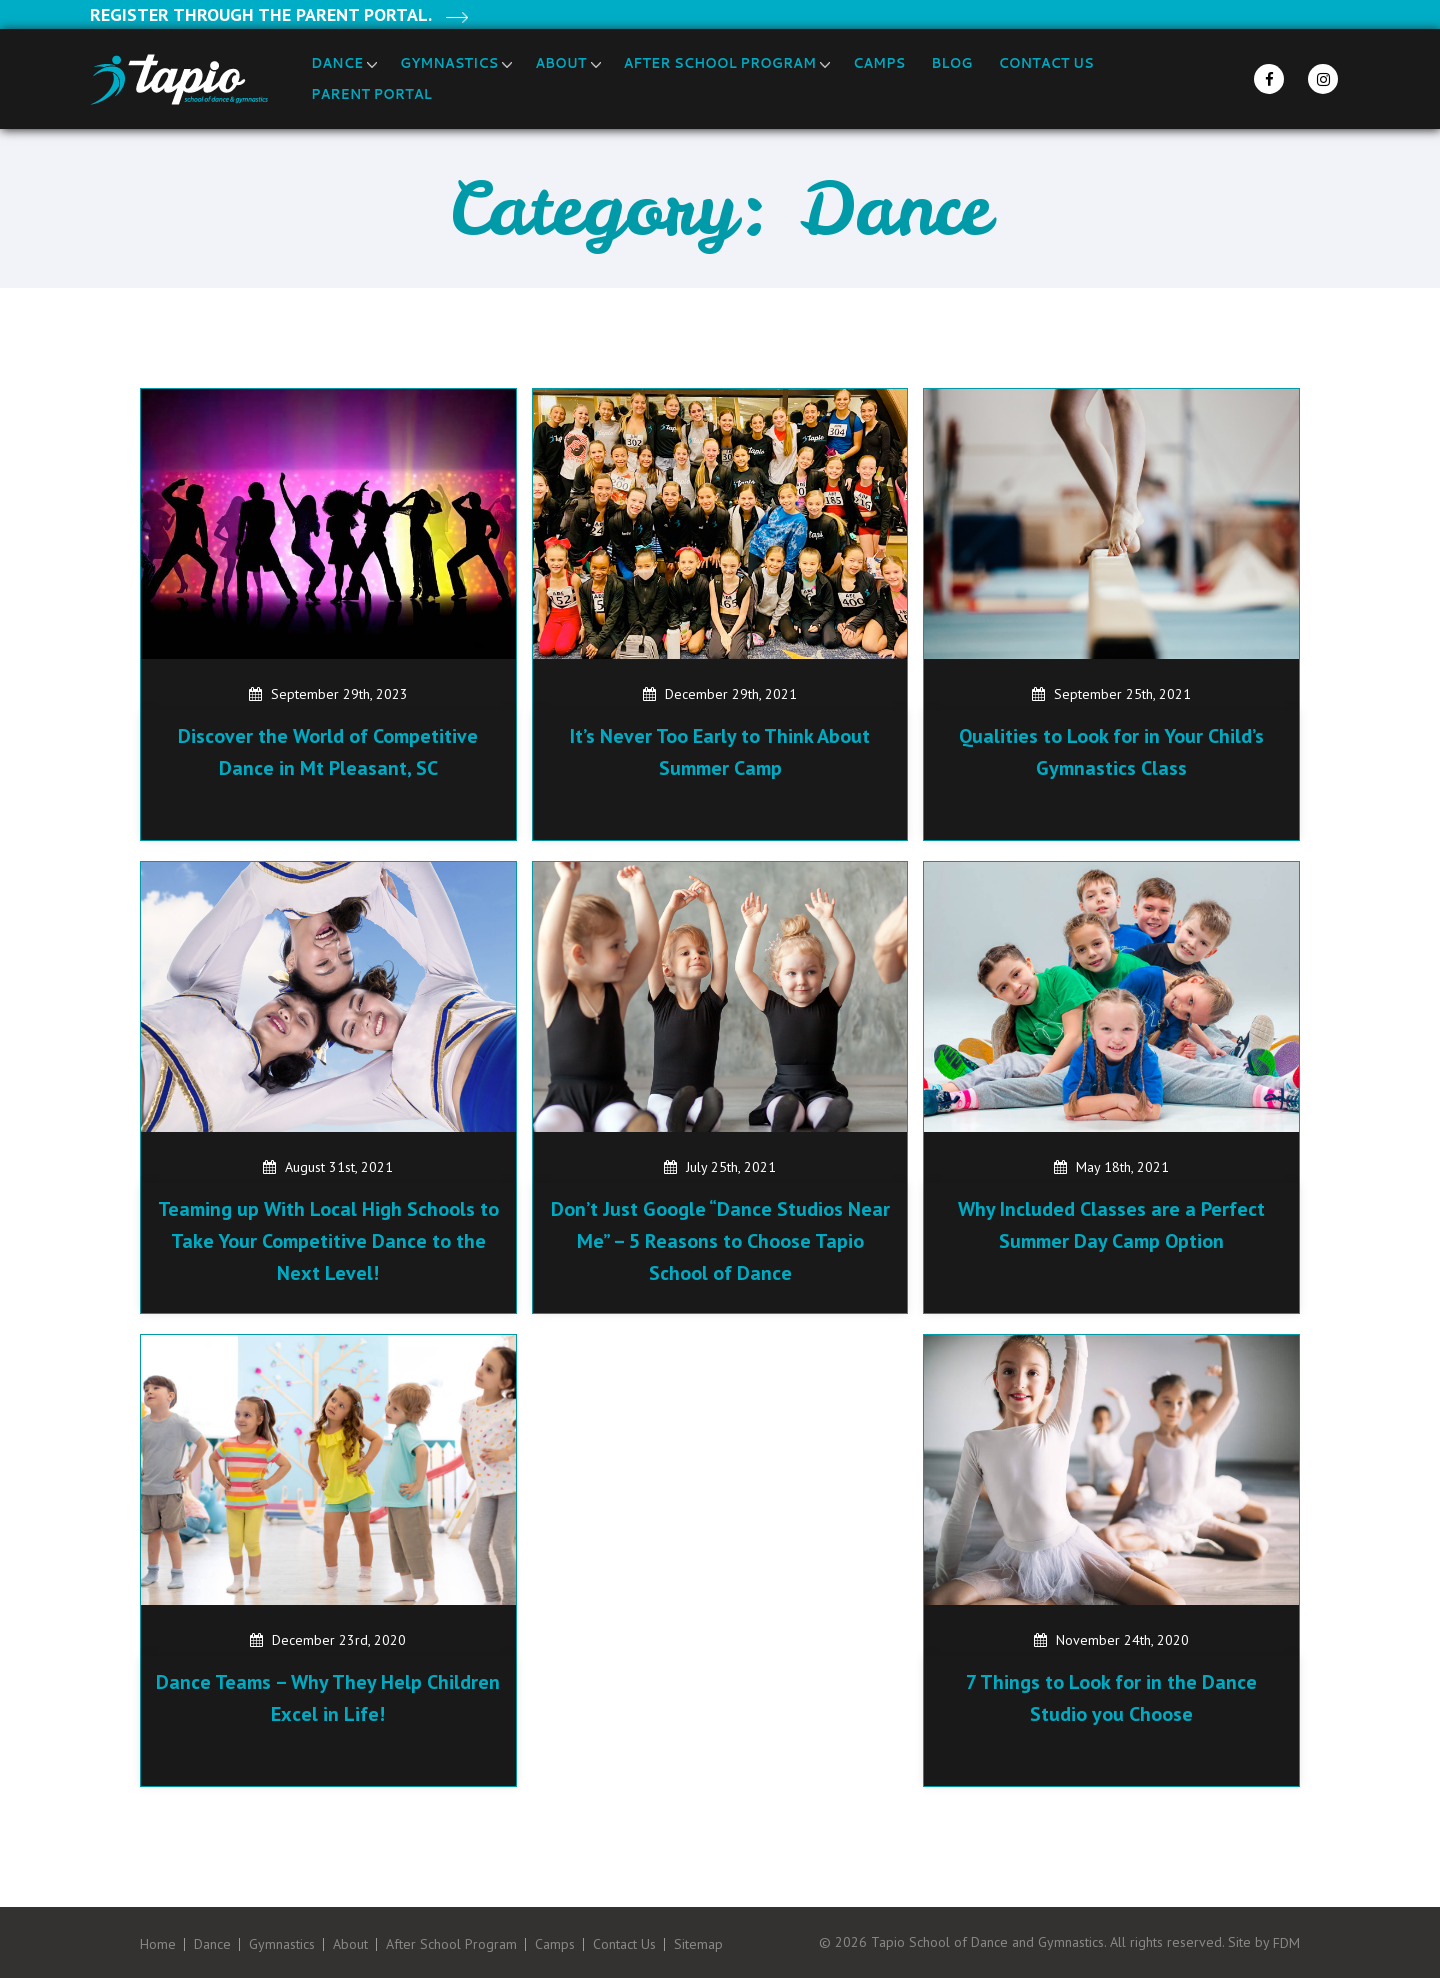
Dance (337, 63)
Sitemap (698, 1944)
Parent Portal (371, 94)
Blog (951, 63)
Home (158, 1944)
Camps (879, 63)
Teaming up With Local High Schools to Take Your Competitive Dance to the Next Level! (328, 1241)
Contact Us (1045, 63)
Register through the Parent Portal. (261, 14)
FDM (1286, 1943)
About (560, 63)
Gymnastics (449, 63)
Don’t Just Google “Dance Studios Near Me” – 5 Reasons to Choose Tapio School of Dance (720, 1241)
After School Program (720, 63)
